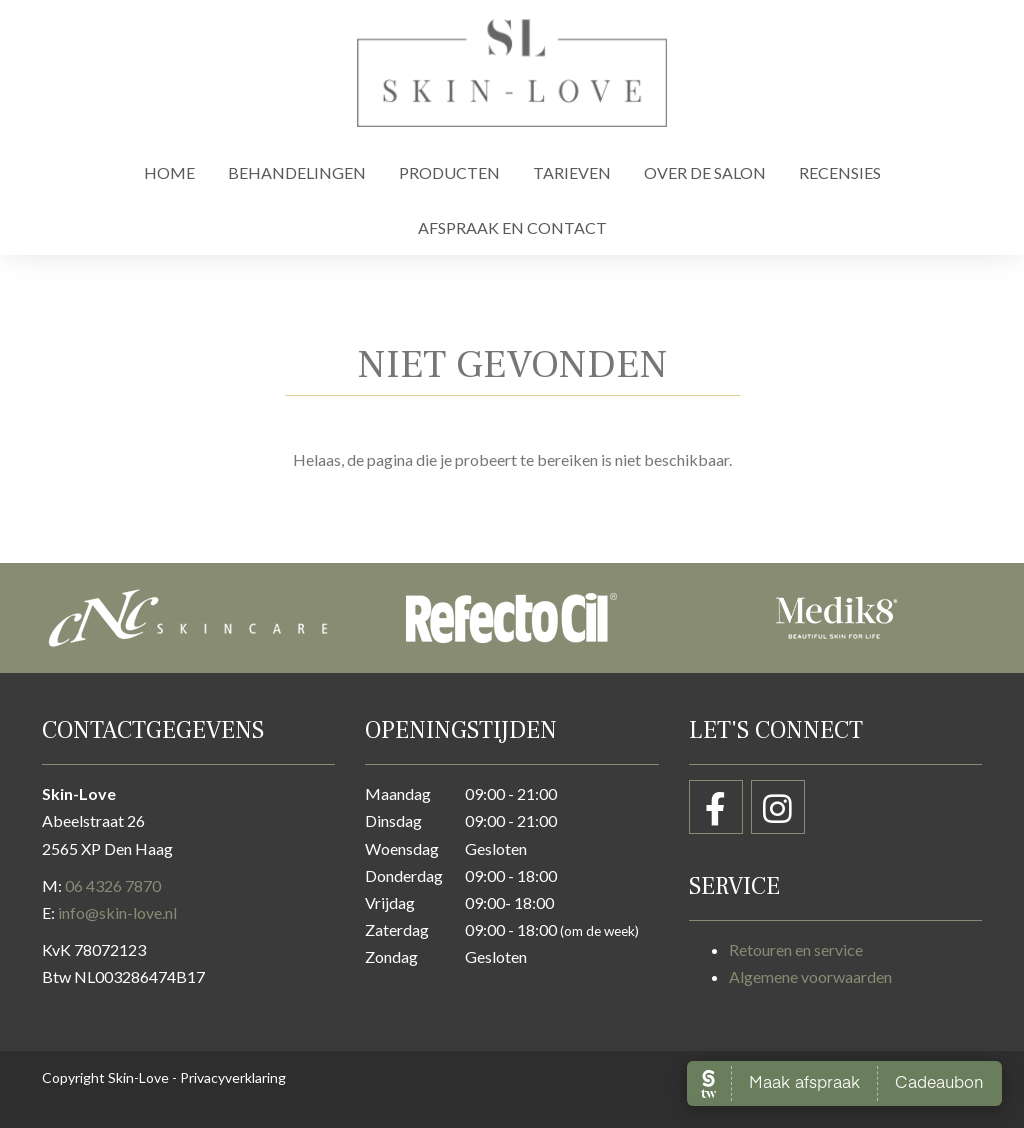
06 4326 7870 (113, 885)
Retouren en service (796, 949)
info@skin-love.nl (117, 912)
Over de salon (705, 172)
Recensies (840, 172)
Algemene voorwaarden (810, 976)
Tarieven (572, 172)
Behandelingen (297, 172)
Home (169, 172)
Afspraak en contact (512, 227)
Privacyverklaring (233, 1077)
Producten (449, 172)
